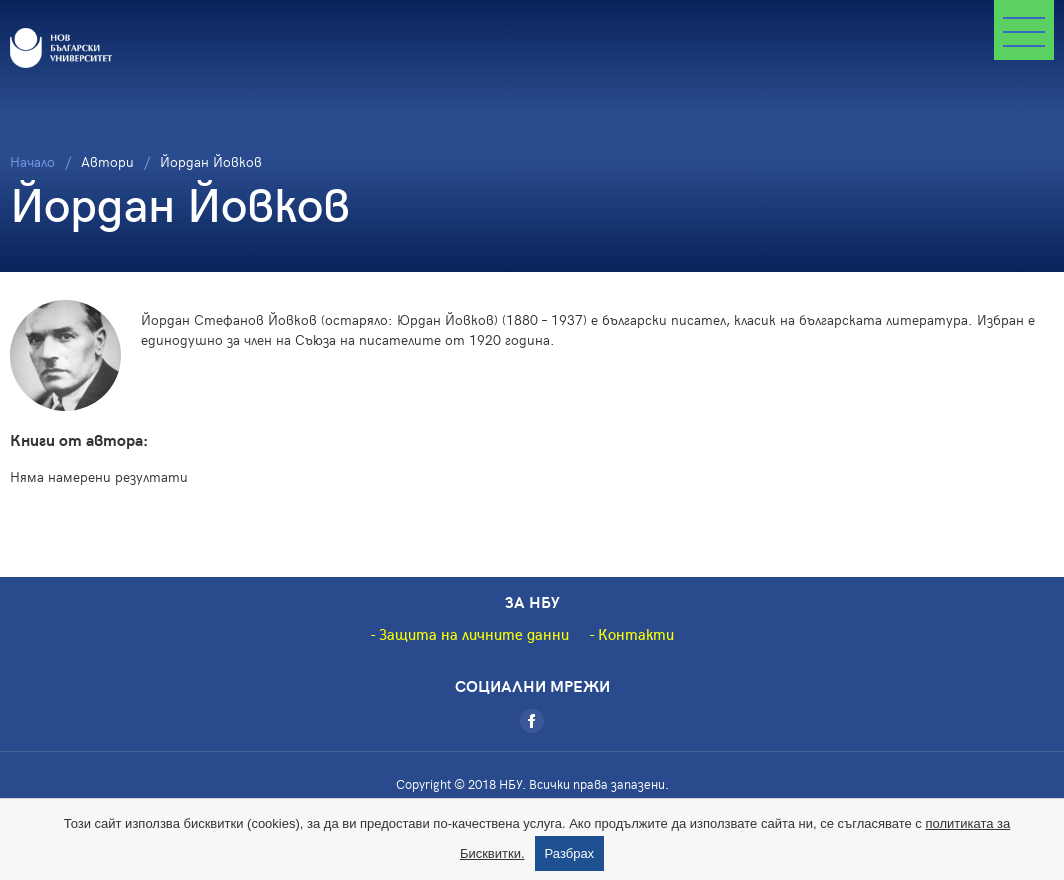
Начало (32, 161)
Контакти (636, 634)
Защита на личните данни (474, 634)
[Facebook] (532, 721)
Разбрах (570, 853)
